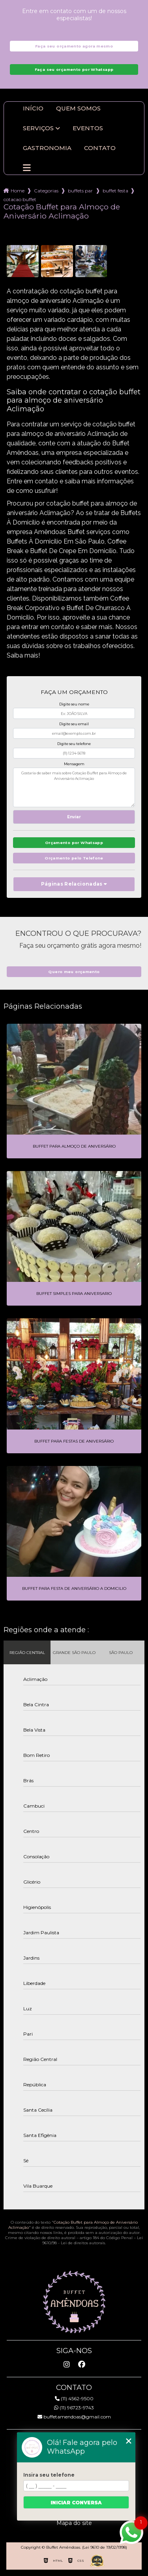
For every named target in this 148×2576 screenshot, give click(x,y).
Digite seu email (74, 724)
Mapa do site (74, 2523)
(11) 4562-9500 (74, 2398)
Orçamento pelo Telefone (74, 858)
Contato (100, 148)
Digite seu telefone (74, 743)
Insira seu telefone (49, 2475)
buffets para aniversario (80, 191)
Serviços (38, 128)
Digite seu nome (74, 704)
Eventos (88, 128)
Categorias (46, 191)
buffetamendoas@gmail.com (74, 2417)
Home (17, 191)
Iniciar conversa (76, 2503)
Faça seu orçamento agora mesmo (74, 46)
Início (33, 108)
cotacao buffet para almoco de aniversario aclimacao (20, 199)
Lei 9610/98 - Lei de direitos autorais (92, 2240)
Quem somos (78, 108)
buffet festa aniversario (115, 191)
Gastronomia (47, 148)
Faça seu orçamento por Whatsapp (74, 69)
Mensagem (74, 764)
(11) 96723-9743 (74, 2408)
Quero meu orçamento (73, 972)
